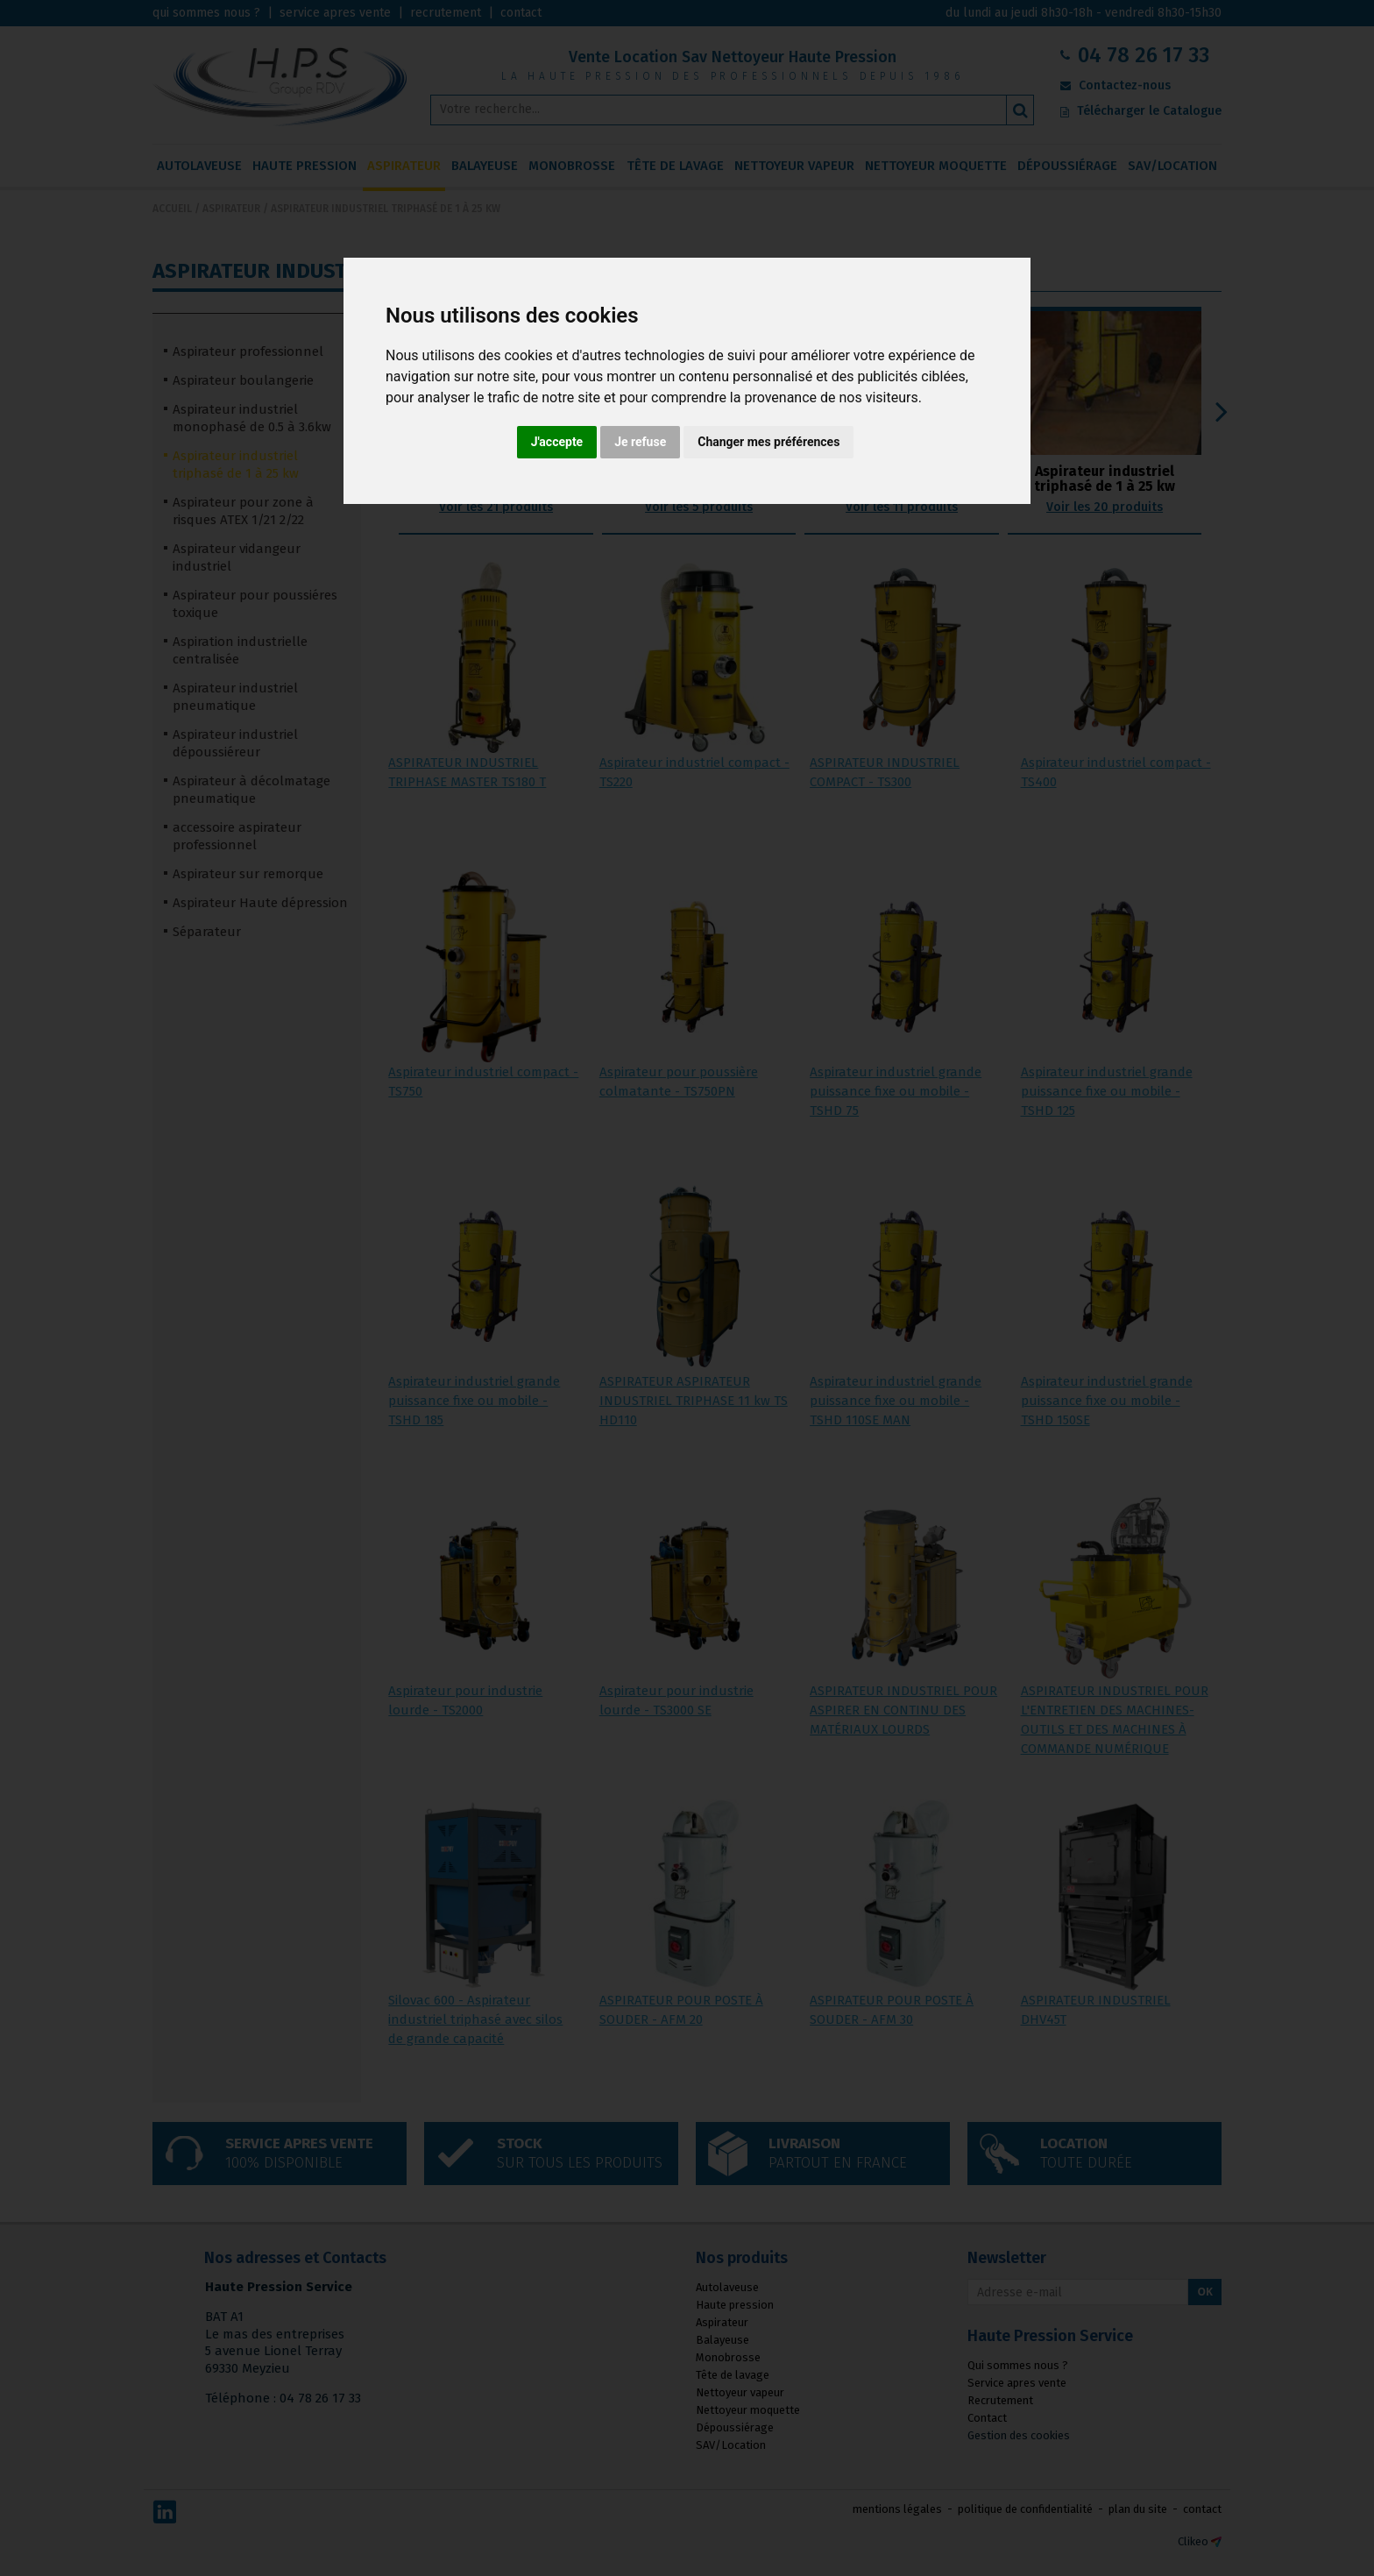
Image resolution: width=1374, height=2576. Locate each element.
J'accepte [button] (557, 442)
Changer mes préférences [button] (768, 442)
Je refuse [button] (640, 442)
